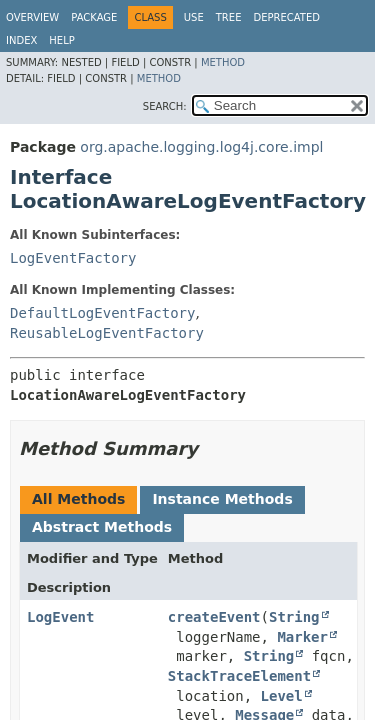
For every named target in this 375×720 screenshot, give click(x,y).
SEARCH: (165, 106)
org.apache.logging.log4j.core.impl (201, 147)
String (294, 617)
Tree (229, 17)
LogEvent (60, 617)
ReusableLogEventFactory (107, 333)
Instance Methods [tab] (222, 499)
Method (223, 62)
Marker (302, 637)
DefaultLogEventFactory (102, 313)
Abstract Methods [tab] (102, 527)
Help (61, 40)
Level (282, 696)
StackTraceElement (239, 676)
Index (21, 40)
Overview (32, 17)
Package (94, 17)
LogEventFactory (73, 258)
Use (194, 17)
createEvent (214, 617)
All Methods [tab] (78, 499)
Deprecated (286, 17)
